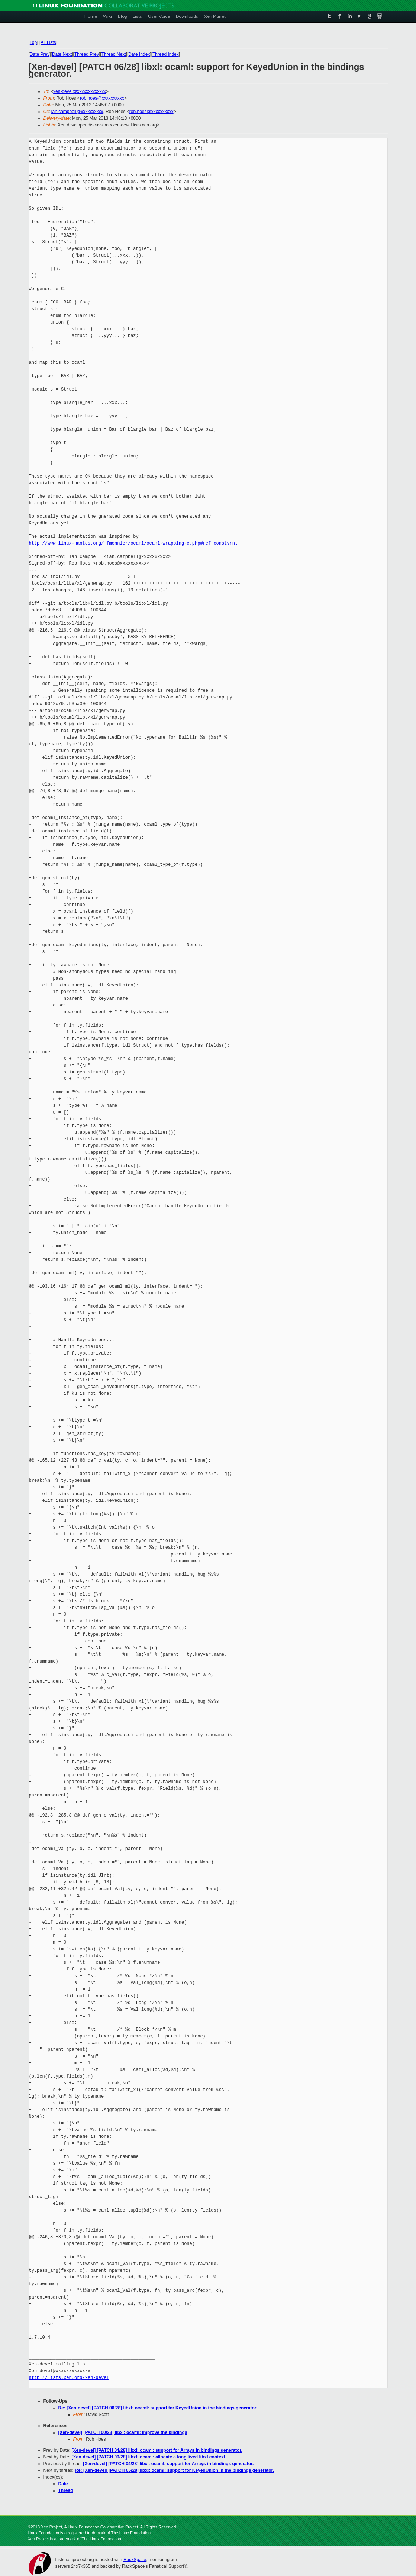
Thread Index (165, 54)
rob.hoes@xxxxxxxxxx (102, 98)
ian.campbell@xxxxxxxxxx (77, 111)
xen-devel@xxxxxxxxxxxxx (79, 91)
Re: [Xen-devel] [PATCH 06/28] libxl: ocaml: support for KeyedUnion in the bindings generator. (158, 2407)
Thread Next (113, 54)
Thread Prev (86, 54)
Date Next (62, 54)
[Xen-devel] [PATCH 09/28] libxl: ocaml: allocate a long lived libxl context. (149, 2457)
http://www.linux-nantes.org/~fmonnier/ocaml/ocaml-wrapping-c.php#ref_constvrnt (133, 543)
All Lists (48, 42)
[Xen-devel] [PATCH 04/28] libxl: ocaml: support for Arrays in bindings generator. (157, 2450)
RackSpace (134, 2559)
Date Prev (39, 54)
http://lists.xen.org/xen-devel (69, 2377)
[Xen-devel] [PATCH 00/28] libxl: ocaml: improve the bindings (122, 2432)
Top (33, 42)
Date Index (139, 54)
